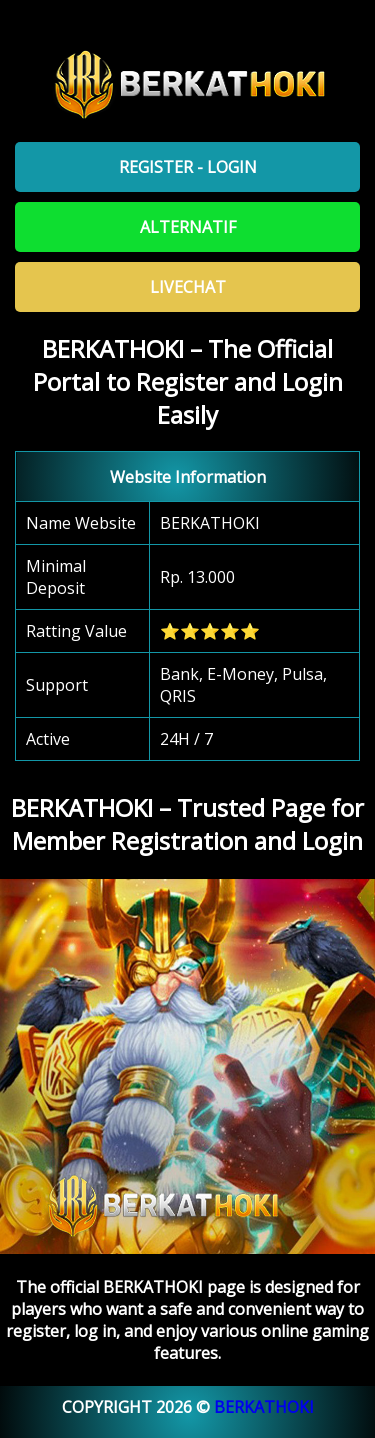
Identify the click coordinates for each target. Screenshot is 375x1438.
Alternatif (188, 227)
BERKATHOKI (264, 1407)
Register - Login (188, 167)
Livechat (188, 287)
